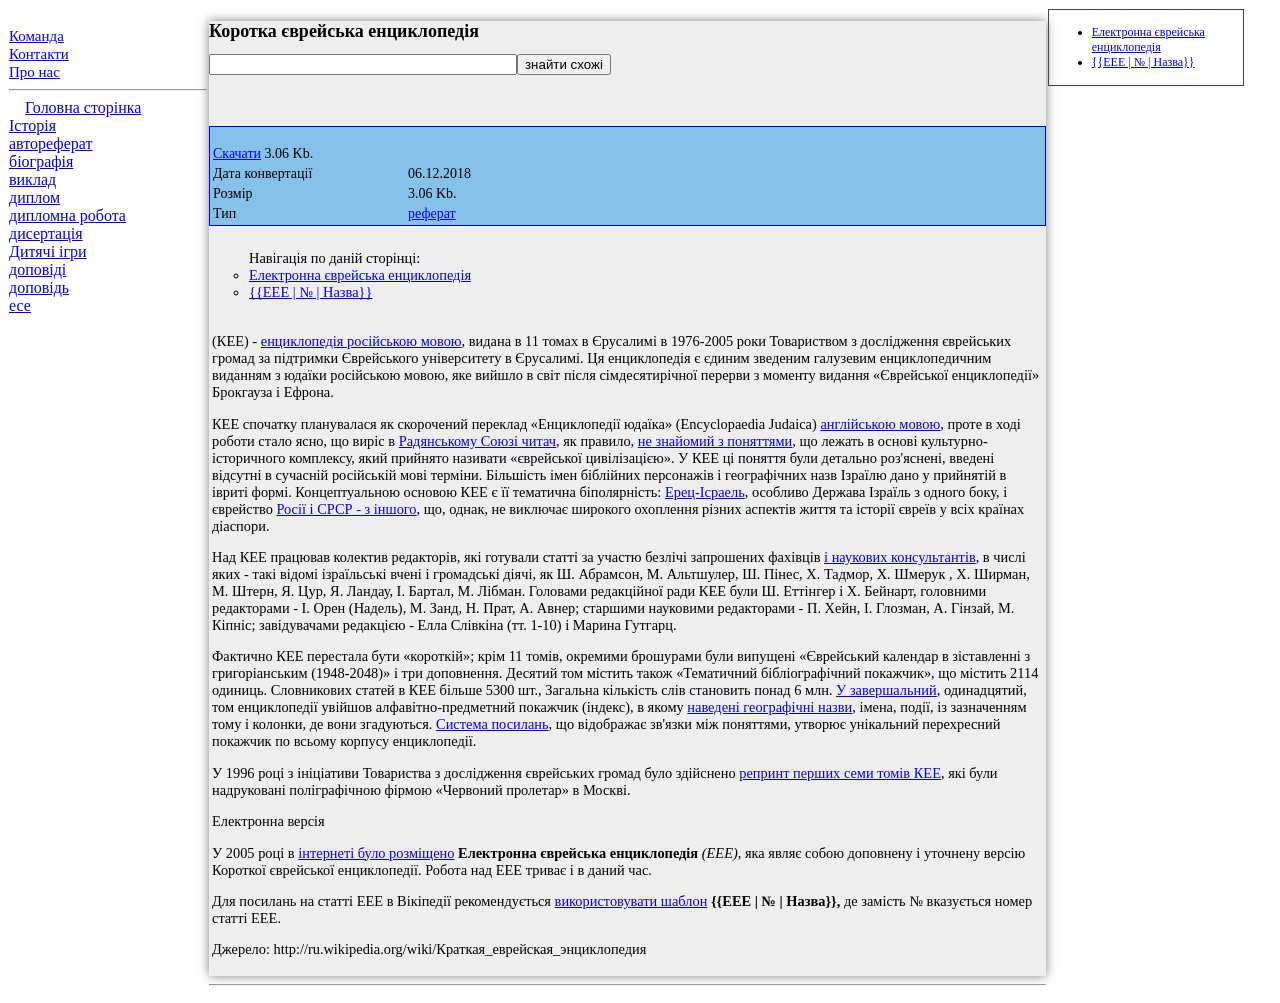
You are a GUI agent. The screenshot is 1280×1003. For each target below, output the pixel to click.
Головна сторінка (83, 107)
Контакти (39, 54)
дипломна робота (67, 215)
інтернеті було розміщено (376, 853)
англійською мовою (880, 424)
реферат (432, 213)
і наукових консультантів (900, 557)
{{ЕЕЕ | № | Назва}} (310, 292)
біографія (41, 161)
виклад (32, 179)
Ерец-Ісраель (705, 492)
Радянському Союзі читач (477, 441)
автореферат (50, 143)
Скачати (237, 153)
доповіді (37, 269)
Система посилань (492, 724)
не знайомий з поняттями (715, 441)
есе (20, 305)
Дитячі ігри (48, 251)
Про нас (34, 72)
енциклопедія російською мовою (361, 341)
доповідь (39, 287)
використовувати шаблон (631, 901)
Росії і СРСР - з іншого (346, 509)
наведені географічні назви (769, 707)
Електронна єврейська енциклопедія (360, 275)
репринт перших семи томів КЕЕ (840, 773)
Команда (36, 36)
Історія (32, 125)
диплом (34, 197)
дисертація (46, 233)
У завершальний (886, 690)
